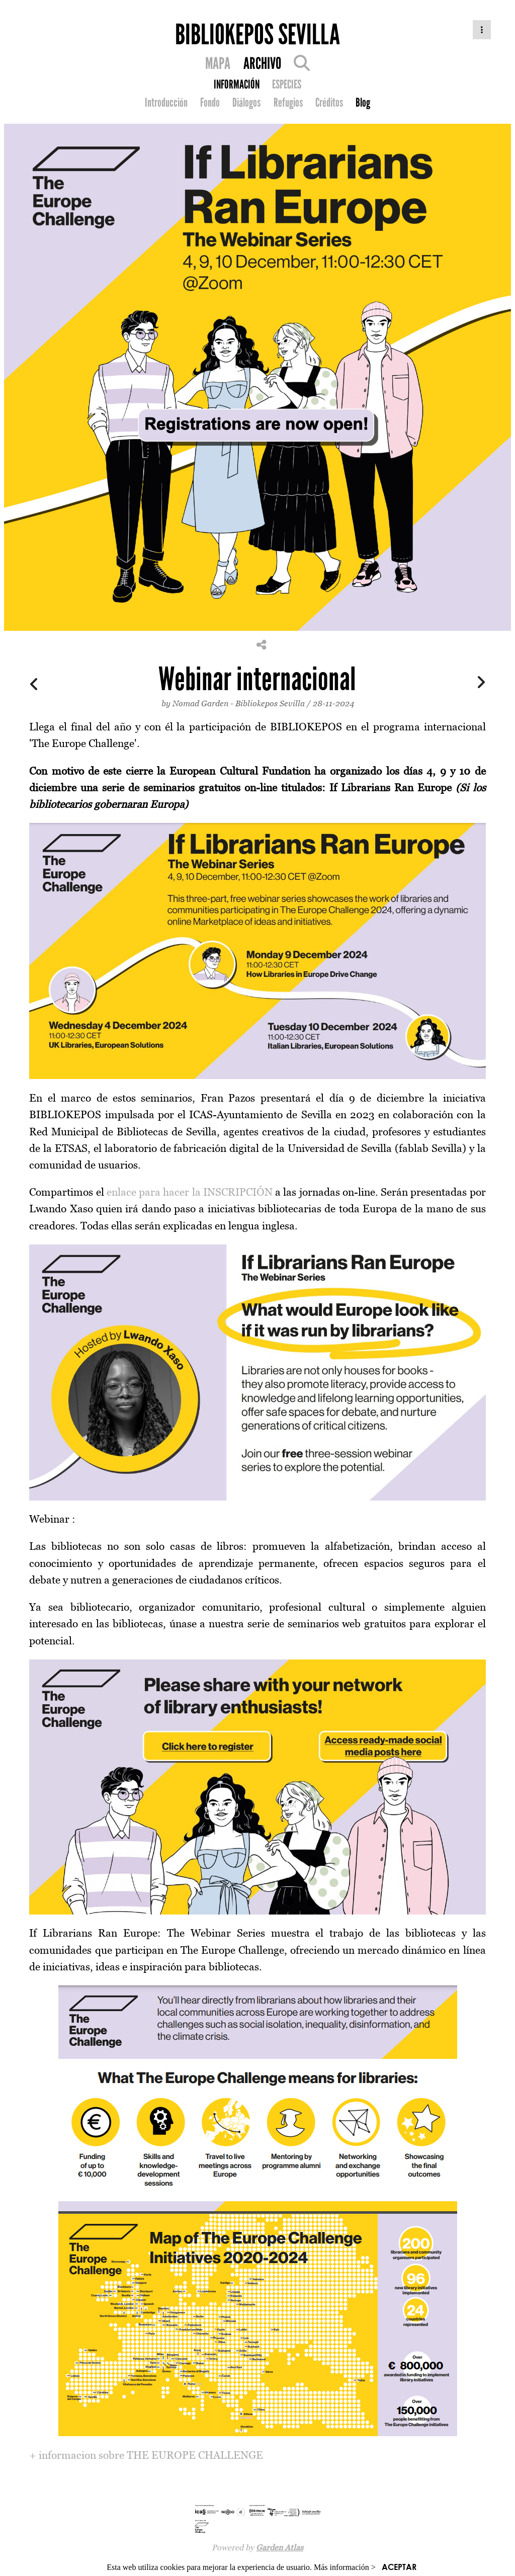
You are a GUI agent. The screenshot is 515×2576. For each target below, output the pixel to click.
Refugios (288, 103)
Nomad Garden (200, 703)
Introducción (166, 103)
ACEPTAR (399, 2566)
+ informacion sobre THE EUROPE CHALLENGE (146, 2455)
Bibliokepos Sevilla (270, 703)
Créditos (329, 103)
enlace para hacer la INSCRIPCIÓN (190, 1192)
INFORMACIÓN (237, 84)
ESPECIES (286, 84)
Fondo (210, 103)
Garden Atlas (279, 2547)
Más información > (345, 2567)
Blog (363, 103)
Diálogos (246, 103)
